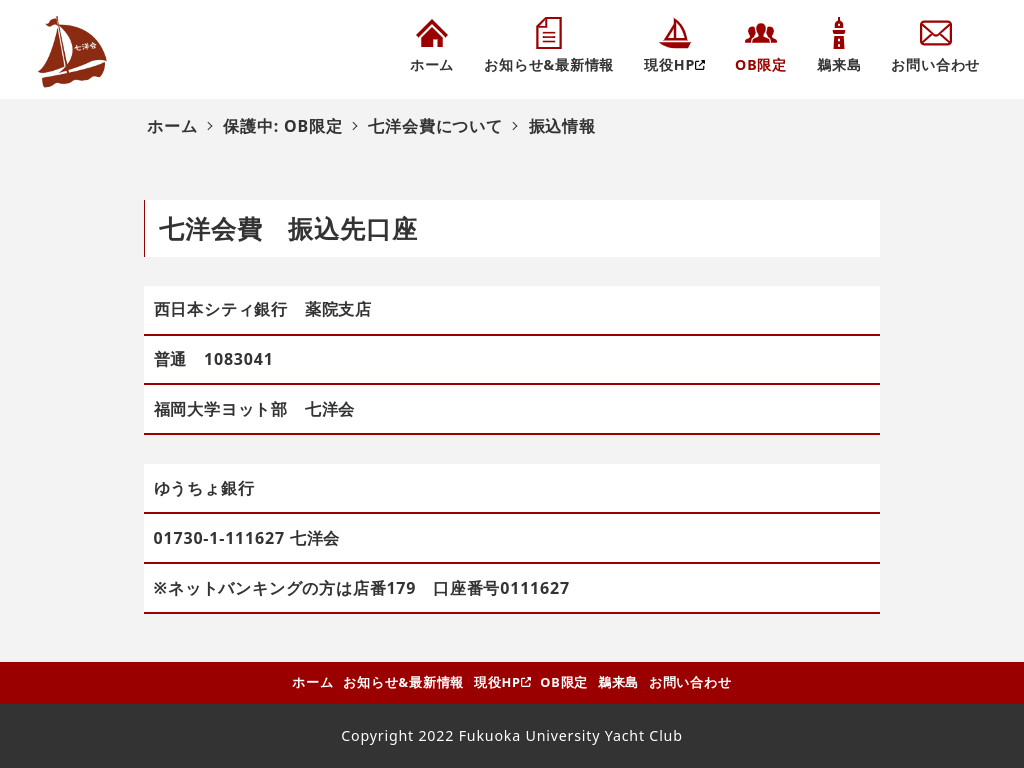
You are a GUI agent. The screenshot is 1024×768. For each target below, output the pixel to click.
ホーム (312, 682)
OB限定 (564, 682)
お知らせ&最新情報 (403, 682)
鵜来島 (618, 682)
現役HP (497, 682)
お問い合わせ (690, 682)
